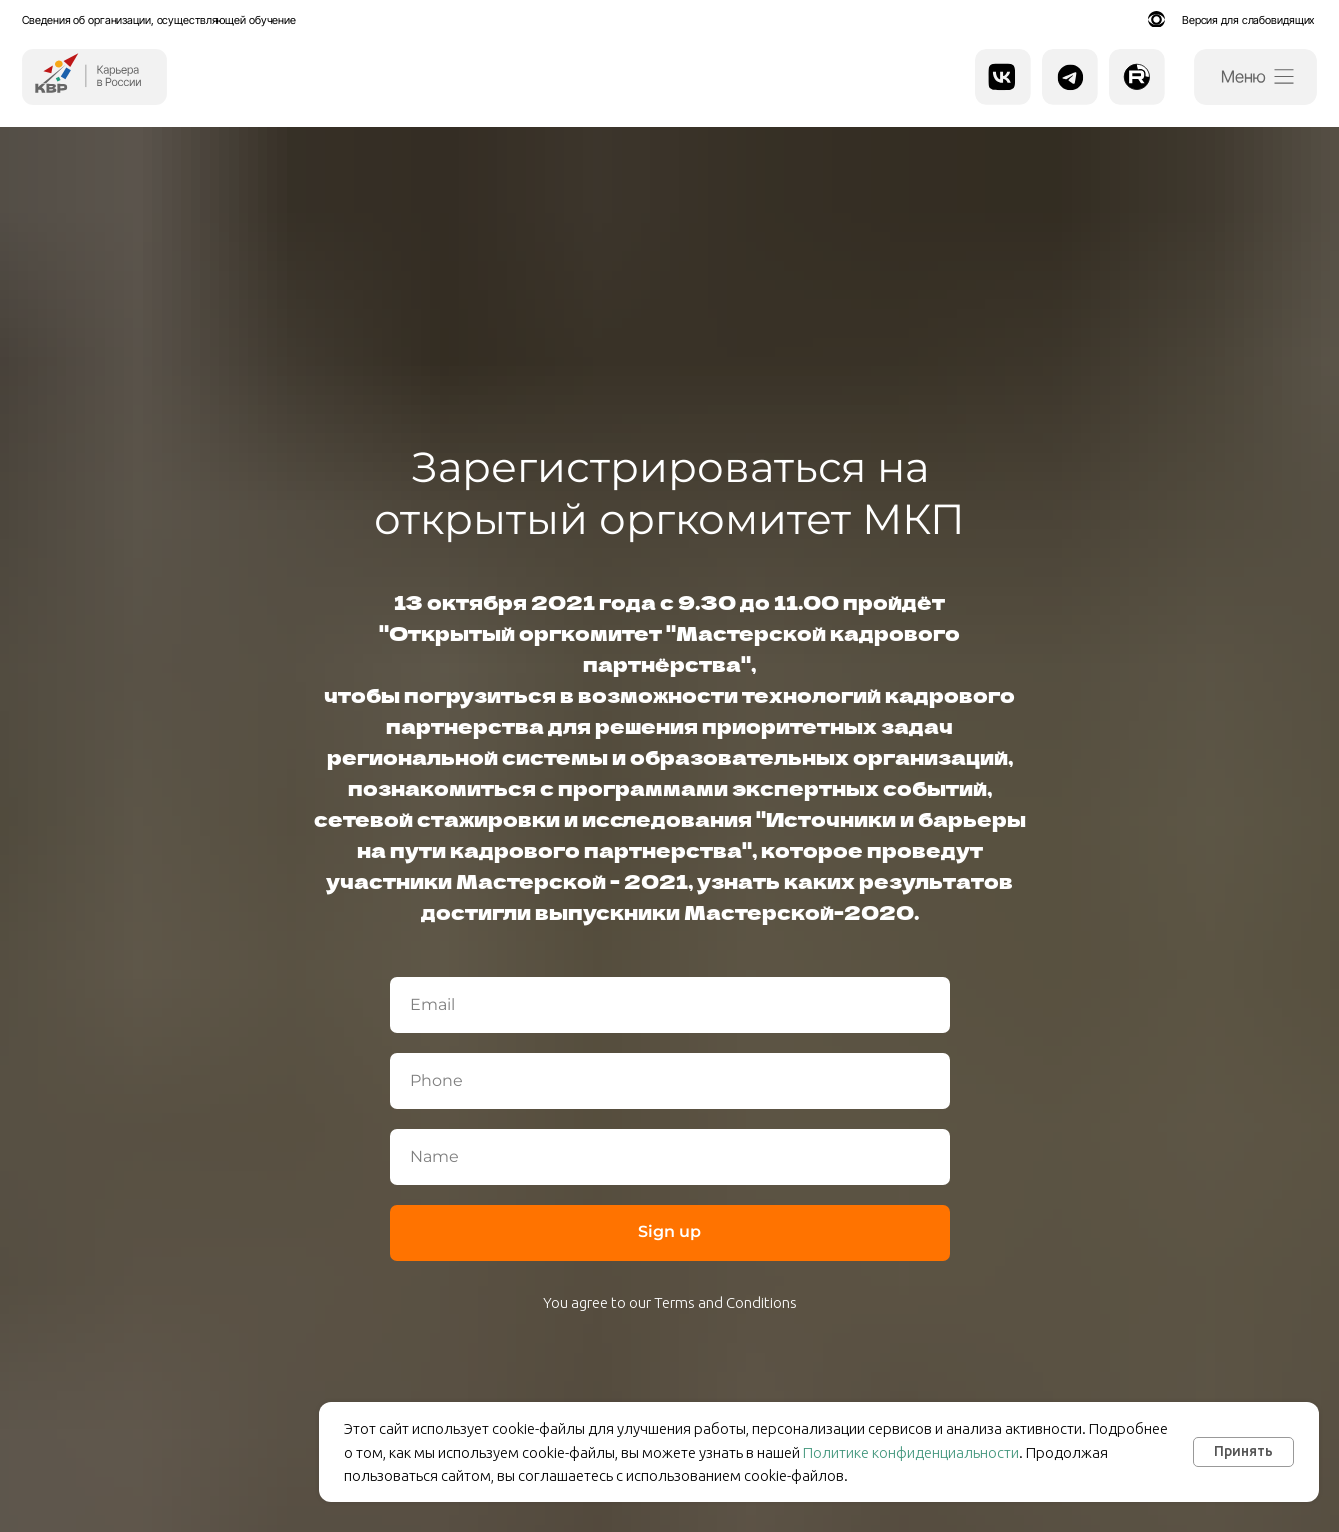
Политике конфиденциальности (911, 1452)
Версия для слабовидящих (1248, 20)
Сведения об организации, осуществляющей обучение (159, 20)
